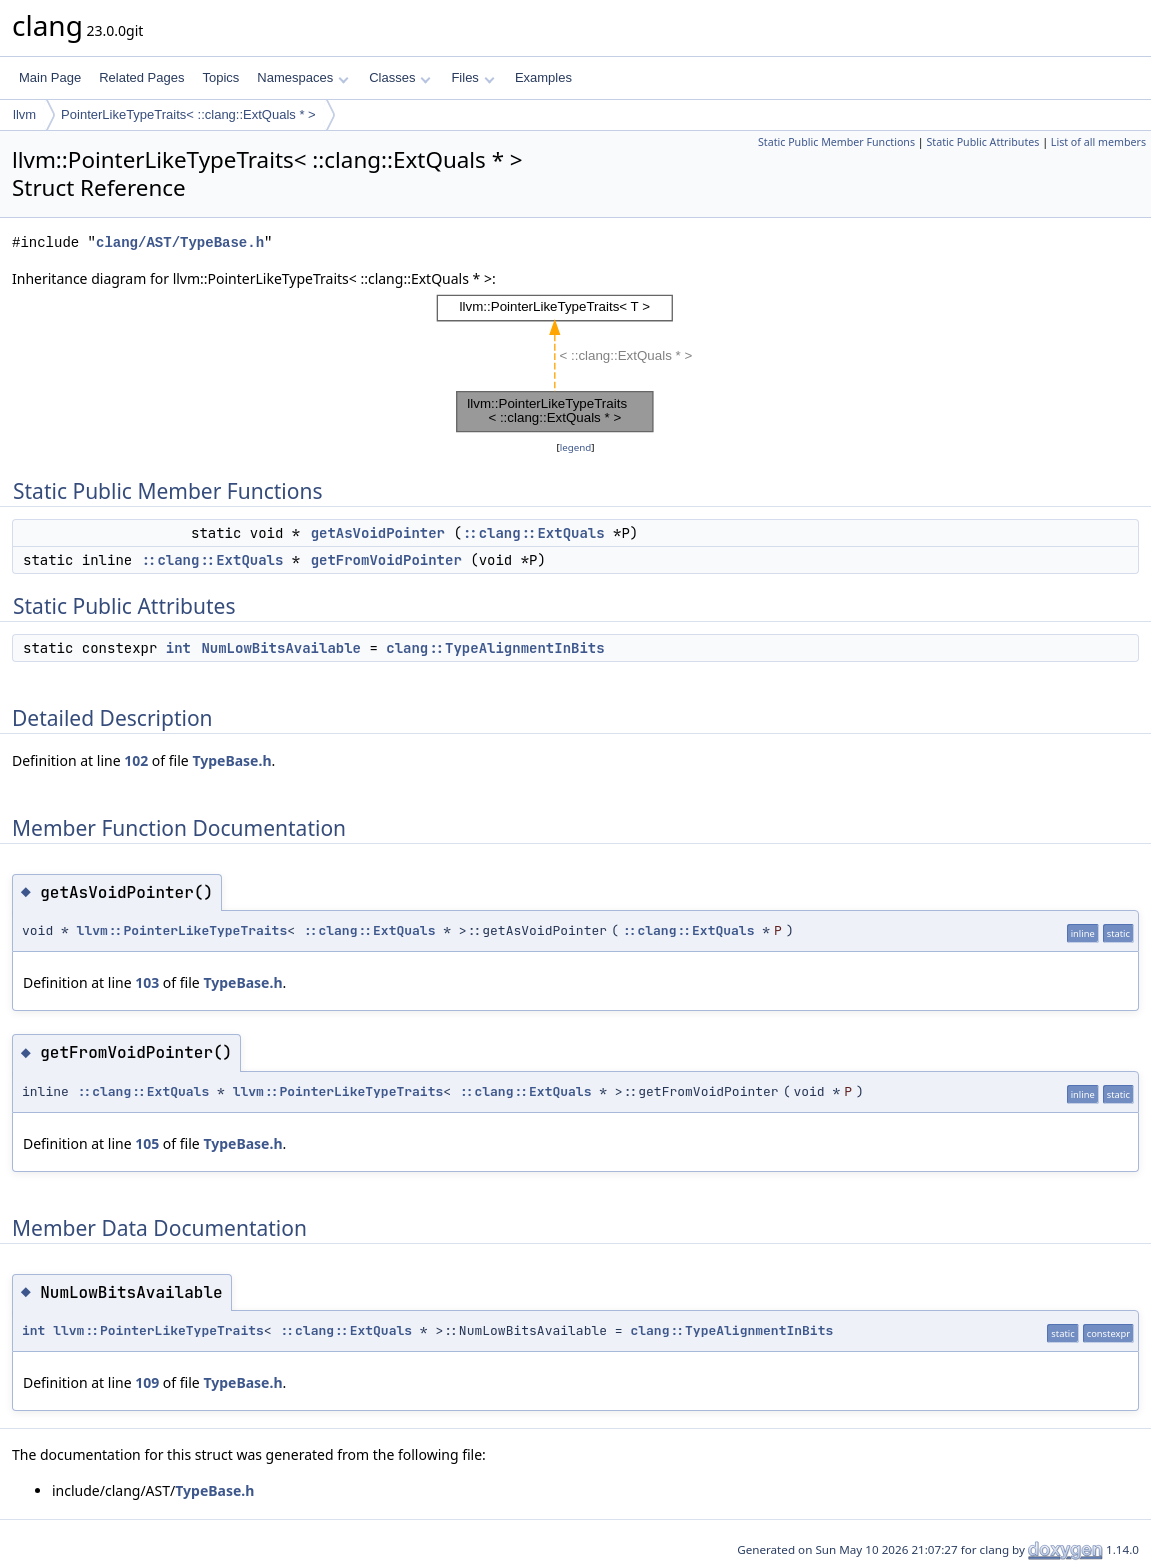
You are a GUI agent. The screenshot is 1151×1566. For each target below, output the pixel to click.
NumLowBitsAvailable (281, 648)
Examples (543, 77)
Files (472, 77)
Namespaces (302, 77)
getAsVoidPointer (378, 533)
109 (147, 1382)
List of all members (1098, 142)
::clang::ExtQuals (533, 533)
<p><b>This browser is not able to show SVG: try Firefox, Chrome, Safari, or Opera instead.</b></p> (575, 363)
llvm (24, 114)
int (178, 648)
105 (147, 1143)
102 (136, 760)
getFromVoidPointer (386, 560)
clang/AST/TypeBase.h (180, 242)
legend (576, 447)
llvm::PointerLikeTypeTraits (182, 930)
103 (147, 982)
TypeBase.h (231, 760)
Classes (400, 77)
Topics (220, 77)
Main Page (50, 77)
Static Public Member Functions (836, 142)
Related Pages (141, 77)
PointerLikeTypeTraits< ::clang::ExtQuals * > (188, 114)
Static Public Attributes (982, 142)
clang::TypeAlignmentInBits (495, 648)
